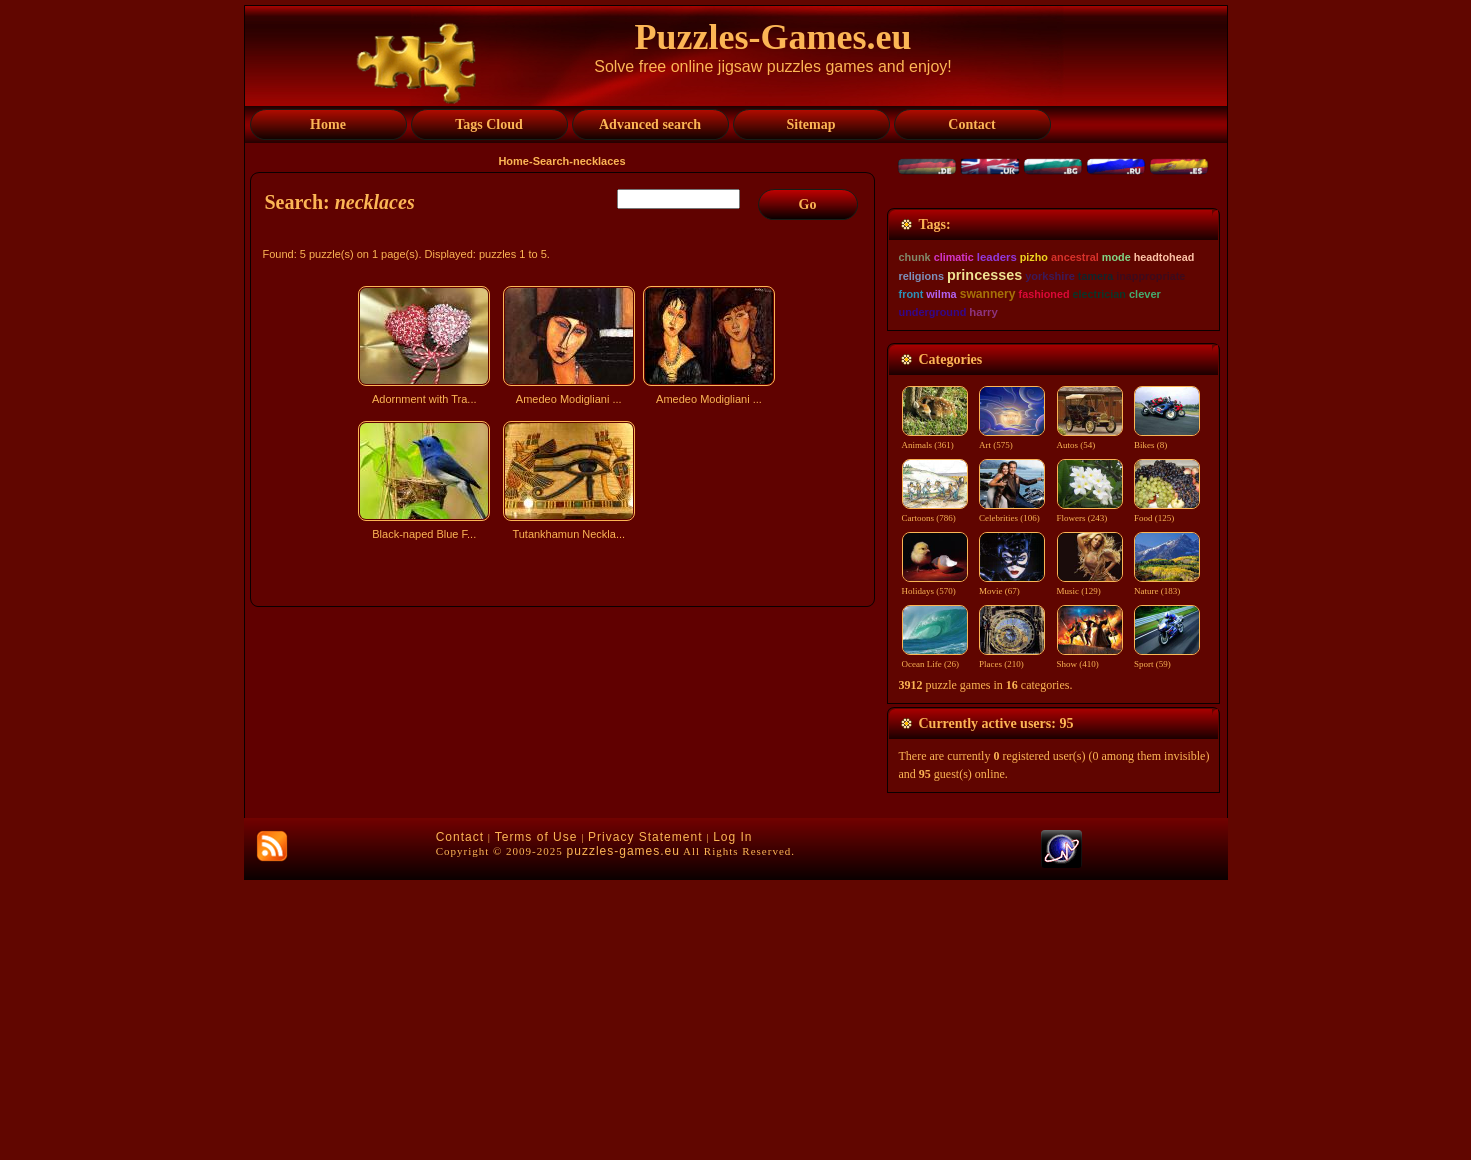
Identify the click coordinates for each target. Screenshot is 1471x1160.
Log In (732, 1117)
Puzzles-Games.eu (773, 37)
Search (551, 161)
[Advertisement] (565, 723)
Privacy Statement (645, 1117)
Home (513, 161)
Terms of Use (536, 1117)
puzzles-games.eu (623, 1131)
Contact (460, 1117)
